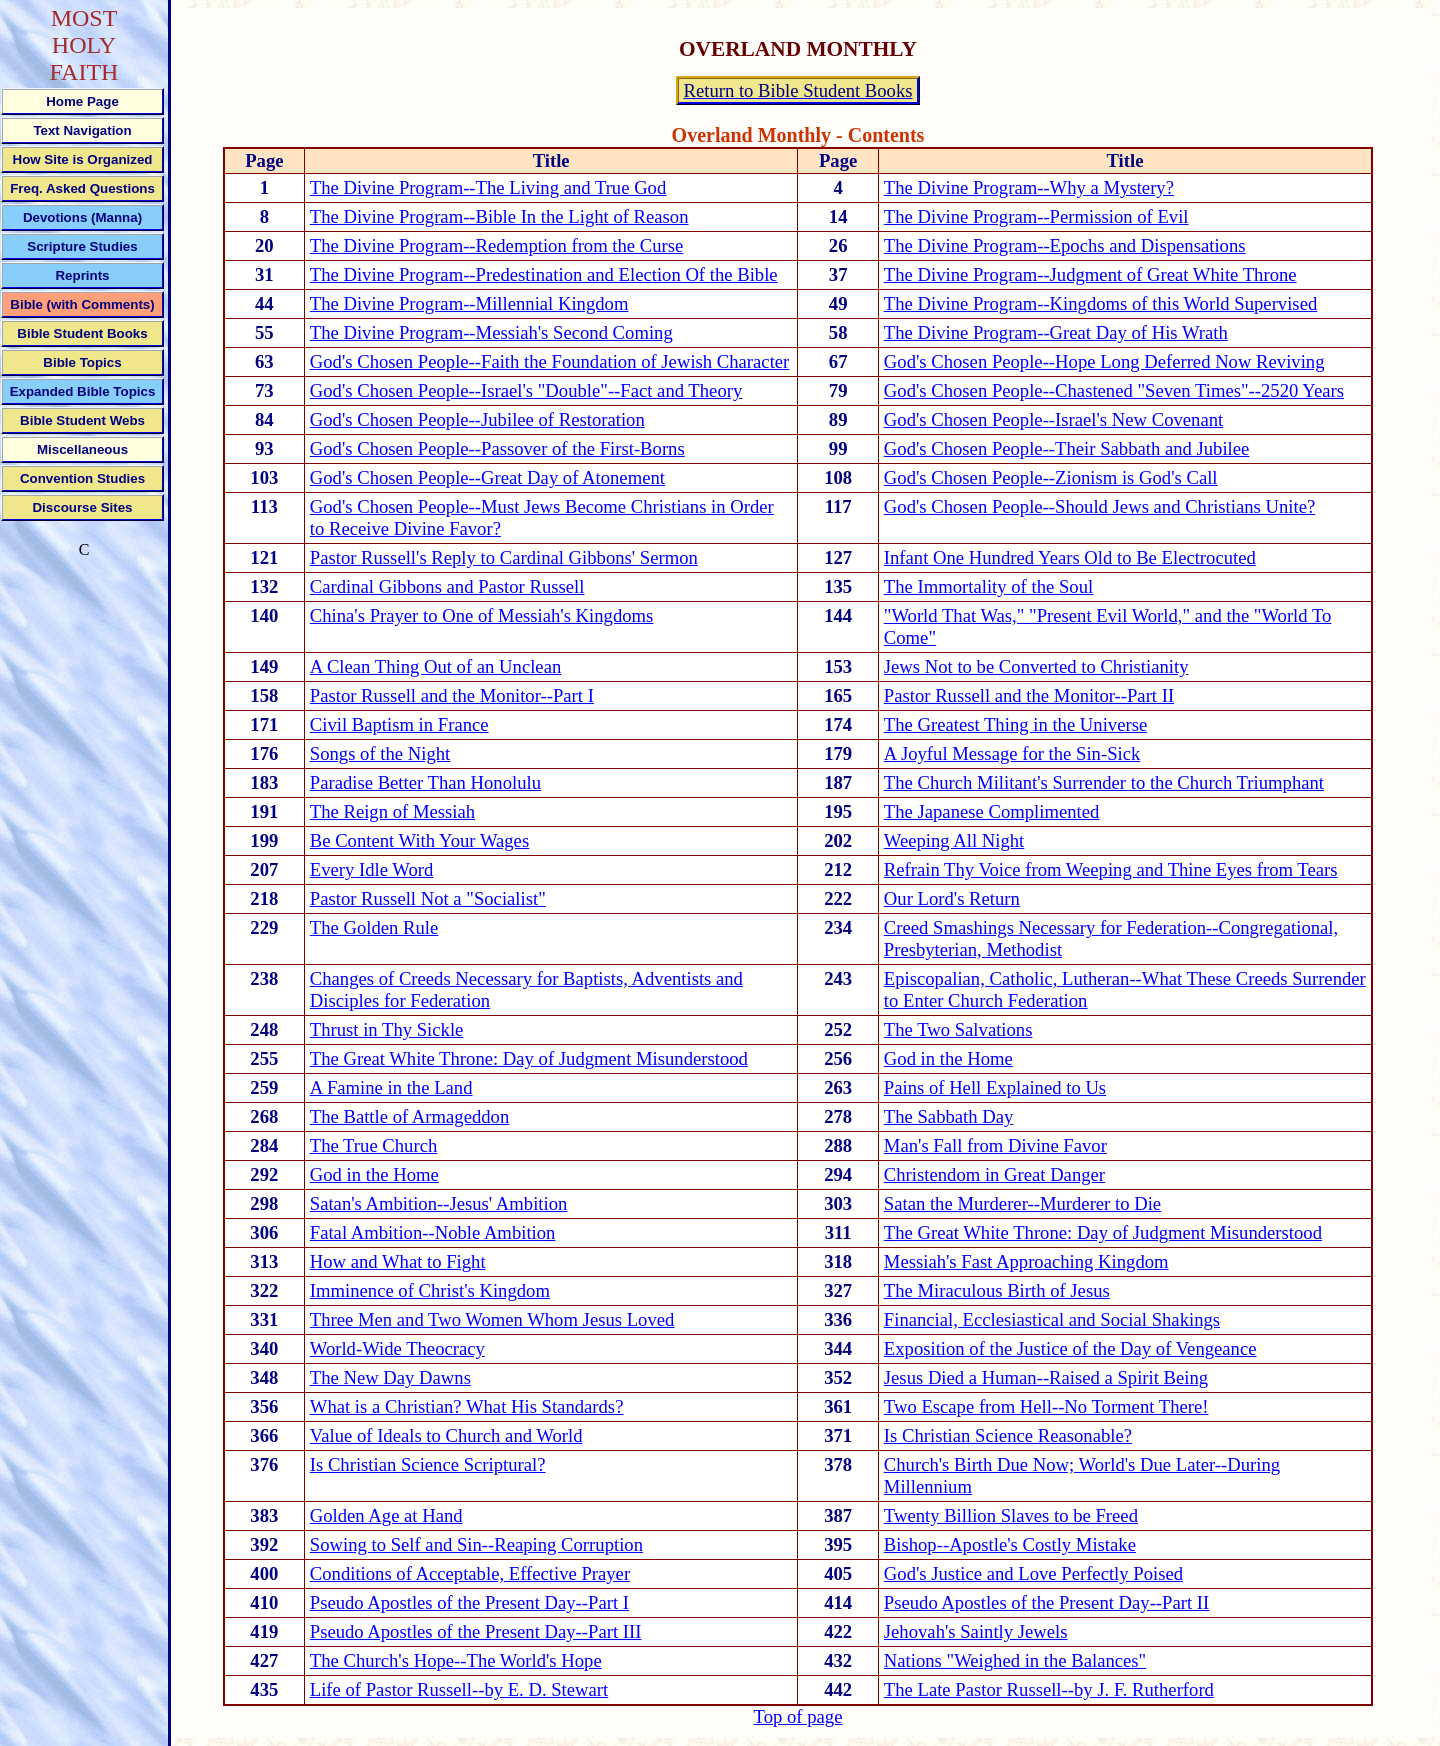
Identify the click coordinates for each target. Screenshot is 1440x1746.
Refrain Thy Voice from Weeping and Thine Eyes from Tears (1111, 869)
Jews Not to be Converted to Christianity (1036, 666)
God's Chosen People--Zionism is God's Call (1051, 477)
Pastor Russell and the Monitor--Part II (1029, 695)
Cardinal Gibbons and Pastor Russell (447, 586)
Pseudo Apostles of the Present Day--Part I (469, 1602)
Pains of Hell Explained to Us (995, 1087)
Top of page (798, 1716)
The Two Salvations (958, 1029)
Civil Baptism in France (399, 724)
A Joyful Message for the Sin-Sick (1012, 753)
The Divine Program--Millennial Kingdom (469, 303)
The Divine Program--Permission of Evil (1036, 216)
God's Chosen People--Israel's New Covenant (1053, 419)
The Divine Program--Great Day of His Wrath (1056, 332)
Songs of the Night (380, 753)
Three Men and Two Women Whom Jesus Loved (492, 1319)
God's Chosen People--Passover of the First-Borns (497, 448)
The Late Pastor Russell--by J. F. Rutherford (1049, 1689)
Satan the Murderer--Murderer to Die (1022, 1203)
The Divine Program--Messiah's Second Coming (491, 332)
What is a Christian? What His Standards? (467, 1406)
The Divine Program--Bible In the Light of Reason (499, 216)
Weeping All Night (954, 840)
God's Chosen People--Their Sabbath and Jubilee (1067, 448)
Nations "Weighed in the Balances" (1015, 1660)
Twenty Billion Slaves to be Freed (1011, 1515)
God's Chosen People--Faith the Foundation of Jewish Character (550, 361)
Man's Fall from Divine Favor (995, 1145)
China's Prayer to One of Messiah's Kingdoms (482, 615)
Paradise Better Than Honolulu (425, 782)
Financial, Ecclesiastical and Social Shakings (1052, 1319)
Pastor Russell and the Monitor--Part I (452, 695)
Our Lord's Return (952, 898)
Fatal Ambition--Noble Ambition (433, 1232)
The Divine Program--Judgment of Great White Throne (1090, 274)
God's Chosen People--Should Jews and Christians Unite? (1099, 506)
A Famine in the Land (391, 1087)
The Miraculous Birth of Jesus (997, 1290)
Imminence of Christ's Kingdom (430, 1290)
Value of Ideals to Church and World (446, 1435)
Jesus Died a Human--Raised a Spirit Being (1046, 1377)
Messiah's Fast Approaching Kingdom (1026, 1261)
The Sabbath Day (949, 1116)
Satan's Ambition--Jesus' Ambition (439, 1203)
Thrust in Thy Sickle (387, 1029)
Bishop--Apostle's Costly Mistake (1010, 1544)
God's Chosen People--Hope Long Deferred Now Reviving (1104, 361)
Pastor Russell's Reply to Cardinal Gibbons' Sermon (504, 557)
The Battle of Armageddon (409, 1116)
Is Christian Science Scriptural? (428, 1464)
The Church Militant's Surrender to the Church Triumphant (1104, 782)
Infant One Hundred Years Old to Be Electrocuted (1070, 557)
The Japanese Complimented (992, 811)
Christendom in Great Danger (994, 1174)
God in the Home (948, 1058)
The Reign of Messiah (392, 811)
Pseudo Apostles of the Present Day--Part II (1046, 1602)
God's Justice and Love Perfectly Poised (1033, 1573)
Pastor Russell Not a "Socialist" (428, 898)
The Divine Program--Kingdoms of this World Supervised (1100, 303)
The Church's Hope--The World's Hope (456, 1660)
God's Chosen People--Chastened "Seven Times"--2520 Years (1114, 390)
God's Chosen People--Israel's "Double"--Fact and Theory (526, 390)
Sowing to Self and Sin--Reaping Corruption (476, 1544)
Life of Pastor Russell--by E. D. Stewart (459, 1689)
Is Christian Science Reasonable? (1008, 1435)
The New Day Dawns (390, 1377)
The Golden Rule (374, 927)
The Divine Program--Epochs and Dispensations (1065, 245)
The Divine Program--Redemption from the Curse (497, 245)
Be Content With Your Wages (419, 840)
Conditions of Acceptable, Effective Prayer (470, 1573)
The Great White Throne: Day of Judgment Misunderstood (529, 1058)
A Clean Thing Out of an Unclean (435, 666)
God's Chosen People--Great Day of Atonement (487, 477)
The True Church (373, 1145)
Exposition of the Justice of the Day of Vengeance (1070, 1348)
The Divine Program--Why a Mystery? (1029, 187)
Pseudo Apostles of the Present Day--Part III (476, 1631)
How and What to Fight (398, 1261)
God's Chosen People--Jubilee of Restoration (477, 419)
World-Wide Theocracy (397, 1348)
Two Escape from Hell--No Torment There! (1046, 1406)
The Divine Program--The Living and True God (488, 187)
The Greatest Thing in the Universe (1015, 724)
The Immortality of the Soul (988, 586)
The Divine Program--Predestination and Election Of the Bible (544, 274)
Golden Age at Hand (386, 1515)
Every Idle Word (372, 869)
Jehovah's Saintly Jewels (976, 1631)
